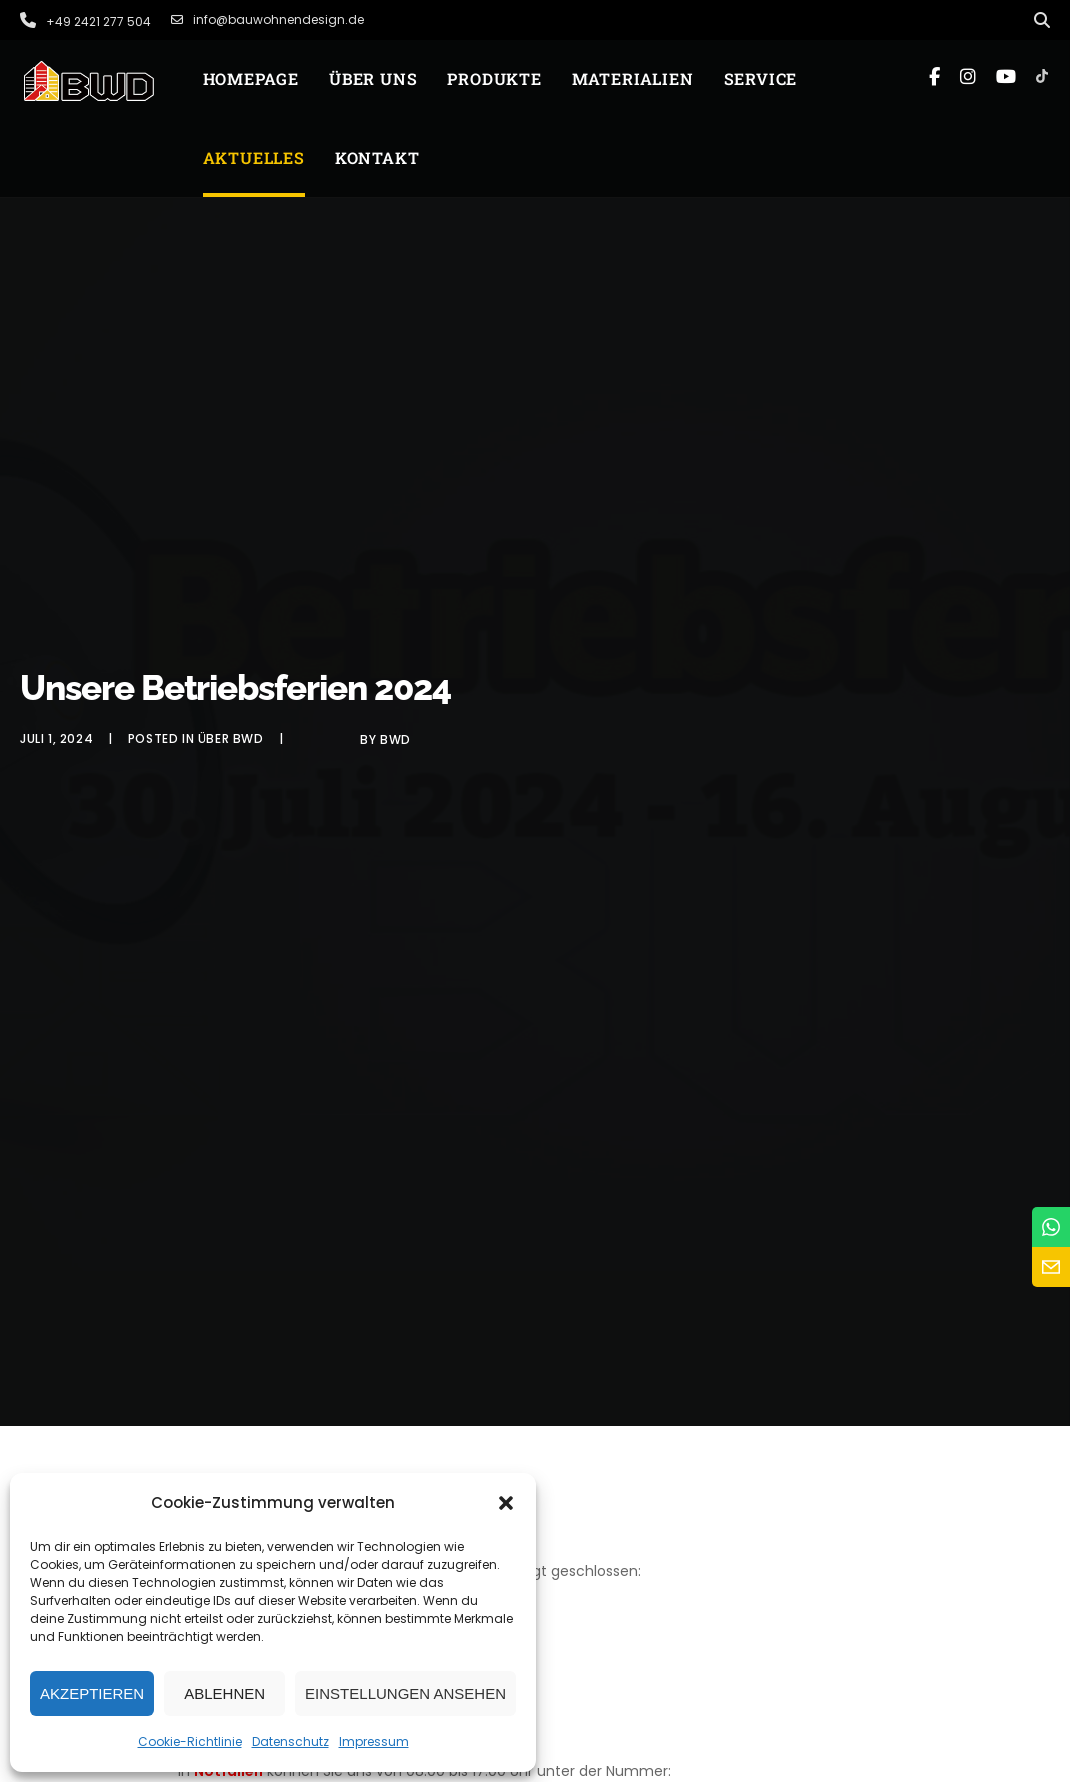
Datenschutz (290, 1741)
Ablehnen (224, 1693)
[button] (506, 1503)
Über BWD (231, 738)
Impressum (374, 1741)
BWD (395, 739)
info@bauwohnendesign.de (267, 20)
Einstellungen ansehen (405, 1693)
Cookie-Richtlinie (190, 1741)
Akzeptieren (92, 1693)
